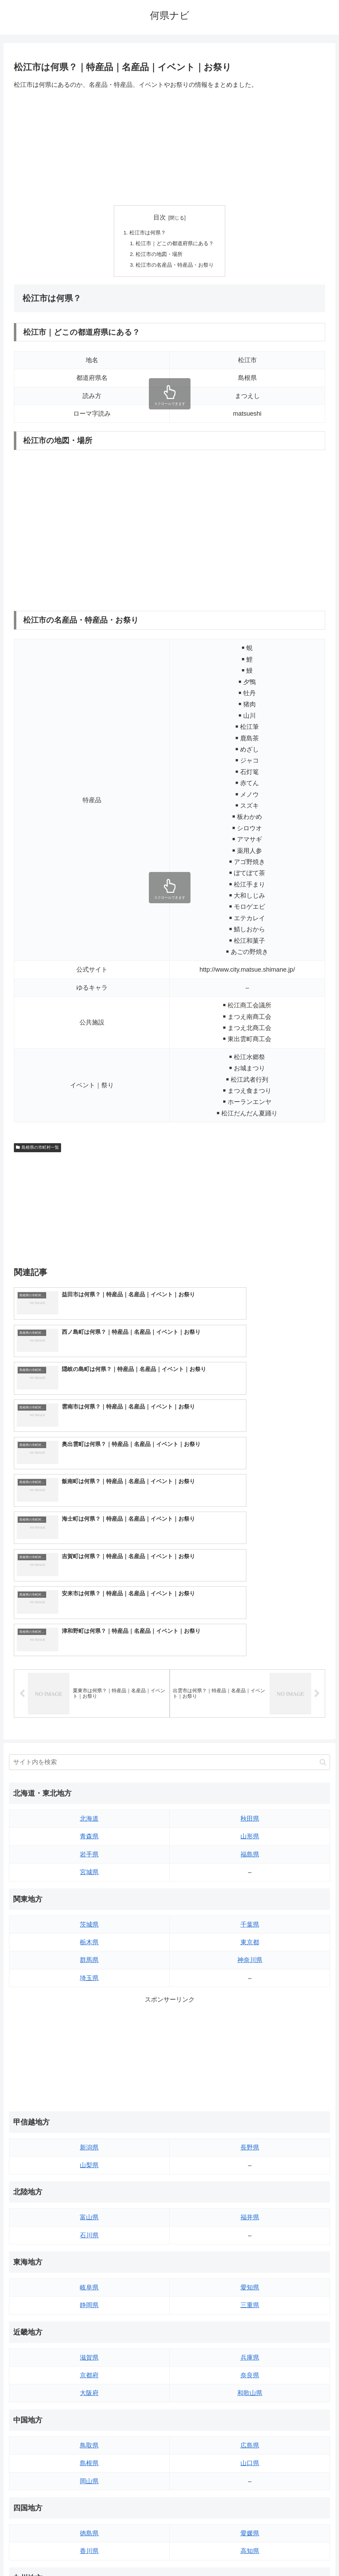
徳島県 (89, 2353)
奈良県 (249, 2195)
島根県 (89, 2282)
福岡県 (89, 2422)
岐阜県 (89, 2107)
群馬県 (89, 1779)
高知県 (249, 2370)
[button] (323, 1582)
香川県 (89, 2370)
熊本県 (89, 2476)
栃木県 (89, 1762)
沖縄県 (249, 2476)
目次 (159, 217)
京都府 (89, 2195)
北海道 (89, 1638)
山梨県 (89, 1984)
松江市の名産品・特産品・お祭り (175, 267)
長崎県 (89, 2458)
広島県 (249, 2265)
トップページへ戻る (141, 2554)
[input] (169, 1582)
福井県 (249, 2037)
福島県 (249, 1674)
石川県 (89, 2055)
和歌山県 (249, 2212)
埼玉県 (89, 1797)
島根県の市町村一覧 (37, 1149)
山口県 (249, 2282)
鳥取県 (89, 2265)
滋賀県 (89, 2177)
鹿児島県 (249, 2458)
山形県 (249, 1656)
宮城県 (89, 1691)
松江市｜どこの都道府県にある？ (175, 244)
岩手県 (89, 1674)
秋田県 (249, 1638)
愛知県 (249, 2107)
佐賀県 (89, 2440)
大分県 (249, 2422)
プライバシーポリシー (195, 2554)
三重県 (249, 2124)
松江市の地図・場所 (159, 255)
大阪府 (89, 2212)
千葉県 (249, 1744)
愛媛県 (249, 2353)
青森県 (89, 1656)
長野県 (249, 1967)
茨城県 (89, 1744)
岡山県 (89, 2300)
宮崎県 (249, 2440)
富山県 (89, 2037)
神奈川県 (249, 1779)
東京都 (249, 1762)
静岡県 (89, 2124)
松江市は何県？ (146, 233)
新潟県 (89, 1967)
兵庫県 (249, 2177)
